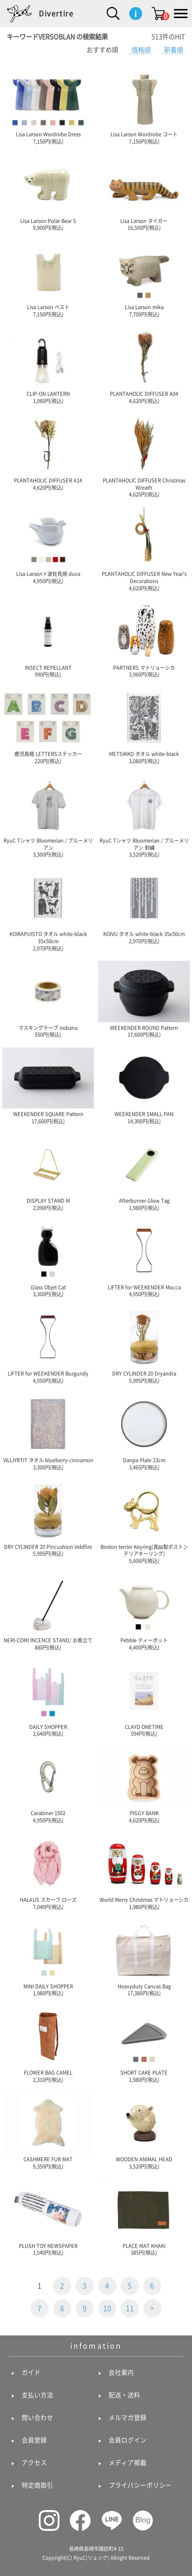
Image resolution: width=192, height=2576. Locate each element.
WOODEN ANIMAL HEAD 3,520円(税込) (144, 2131)
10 (107, 2308)
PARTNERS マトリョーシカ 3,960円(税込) (144, 639)
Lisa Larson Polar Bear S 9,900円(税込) (48, 192)
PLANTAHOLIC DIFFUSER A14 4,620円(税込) (48, 452)
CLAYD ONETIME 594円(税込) (144, 1698)
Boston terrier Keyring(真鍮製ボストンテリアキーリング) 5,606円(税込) (144, 1521)
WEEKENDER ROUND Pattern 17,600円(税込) (144, 999)
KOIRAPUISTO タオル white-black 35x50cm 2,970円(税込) (48, 909)
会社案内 (121, 2372)
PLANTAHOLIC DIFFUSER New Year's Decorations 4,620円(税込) (144, 549)
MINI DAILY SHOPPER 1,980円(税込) (48, 1957)
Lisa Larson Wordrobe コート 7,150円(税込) (144, 106)
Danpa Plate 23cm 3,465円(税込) (144, 1432)
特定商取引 (37, 2485)
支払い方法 (37, 2395)
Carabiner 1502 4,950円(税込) (48, 1785)
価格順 (141, 49)
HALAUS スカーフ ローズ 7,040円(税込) (48, 1871)
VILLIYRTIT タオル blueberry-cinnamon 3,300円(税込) (48, 1432)
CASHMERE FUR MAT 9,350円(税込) (48, 2131)
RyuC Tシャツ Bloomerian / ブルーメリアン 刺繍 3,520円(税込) (144, 815)
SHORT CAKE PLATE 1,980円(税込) (144, 2044)
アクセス (34, 2463)
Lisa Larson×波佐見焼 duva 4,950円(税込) (48, 545)
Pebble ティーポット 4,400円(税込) (144, 1612)
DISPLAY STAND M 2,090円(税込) (48, 1172)
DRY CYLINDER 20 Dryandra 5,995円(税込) (144, 1345)
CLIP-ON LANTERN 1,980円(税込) (48, 365)
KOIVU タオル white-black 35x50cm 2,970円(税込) (144, 905)
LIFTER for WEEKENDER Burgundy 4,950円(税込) (48, 1345)
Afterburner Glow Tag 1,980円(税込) (144, 1172)
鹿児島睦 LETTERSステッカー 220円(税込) (48, 725)
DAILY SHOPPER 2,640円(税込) (48, 1698)
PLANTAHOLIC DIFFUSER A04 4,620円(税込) (144, 365)
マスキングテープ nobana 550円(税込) (48, 999)
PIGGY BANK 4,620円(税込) (144, 1785)
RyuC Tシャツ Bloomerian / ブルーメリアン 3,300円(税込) (48, 815)
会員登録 (34, 2440)
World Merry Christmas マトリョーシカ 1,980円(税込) (144, 1871)
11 (130, 2308)
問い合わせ (37, 2417)
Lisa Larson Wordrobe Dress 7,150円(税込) (48, 106)
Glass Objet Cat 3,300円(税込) (48, 1258)
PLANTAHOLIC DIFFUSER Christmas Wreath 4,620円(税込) (144, 455)
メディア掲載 (127, 2463)
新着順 (173, 49)
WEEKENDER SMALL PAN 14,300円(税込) (144, 1085)
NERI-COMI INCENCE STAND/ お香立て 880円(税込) (48, 1612)
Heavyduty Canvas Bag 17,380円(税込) (144, 1957)
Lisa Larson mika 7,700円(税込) (144, 279)
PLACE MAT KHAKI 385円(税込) (144, 2217)
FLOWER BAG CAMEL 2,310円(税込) (48, 2044)
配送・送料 (124, 2395)
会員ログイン (127, 2440)
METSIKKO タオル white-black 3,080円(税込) (144, 725)
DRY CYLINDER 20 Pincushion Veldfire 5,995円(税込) (48, 1518)
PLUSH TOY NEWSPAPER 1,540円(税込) (48, 2217)
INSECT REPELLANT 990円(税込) (48, 639)
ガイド (31, 2372)
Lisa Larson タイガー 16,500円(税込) (144, 192)
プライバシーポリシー (140, 2485)
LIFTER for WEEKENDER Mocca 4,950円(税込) (144, 1258)
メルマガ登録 (127, 2417)
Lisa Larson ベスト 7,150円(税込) (48, 279)
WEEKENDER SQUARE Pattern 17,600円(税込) (48, 1085)
